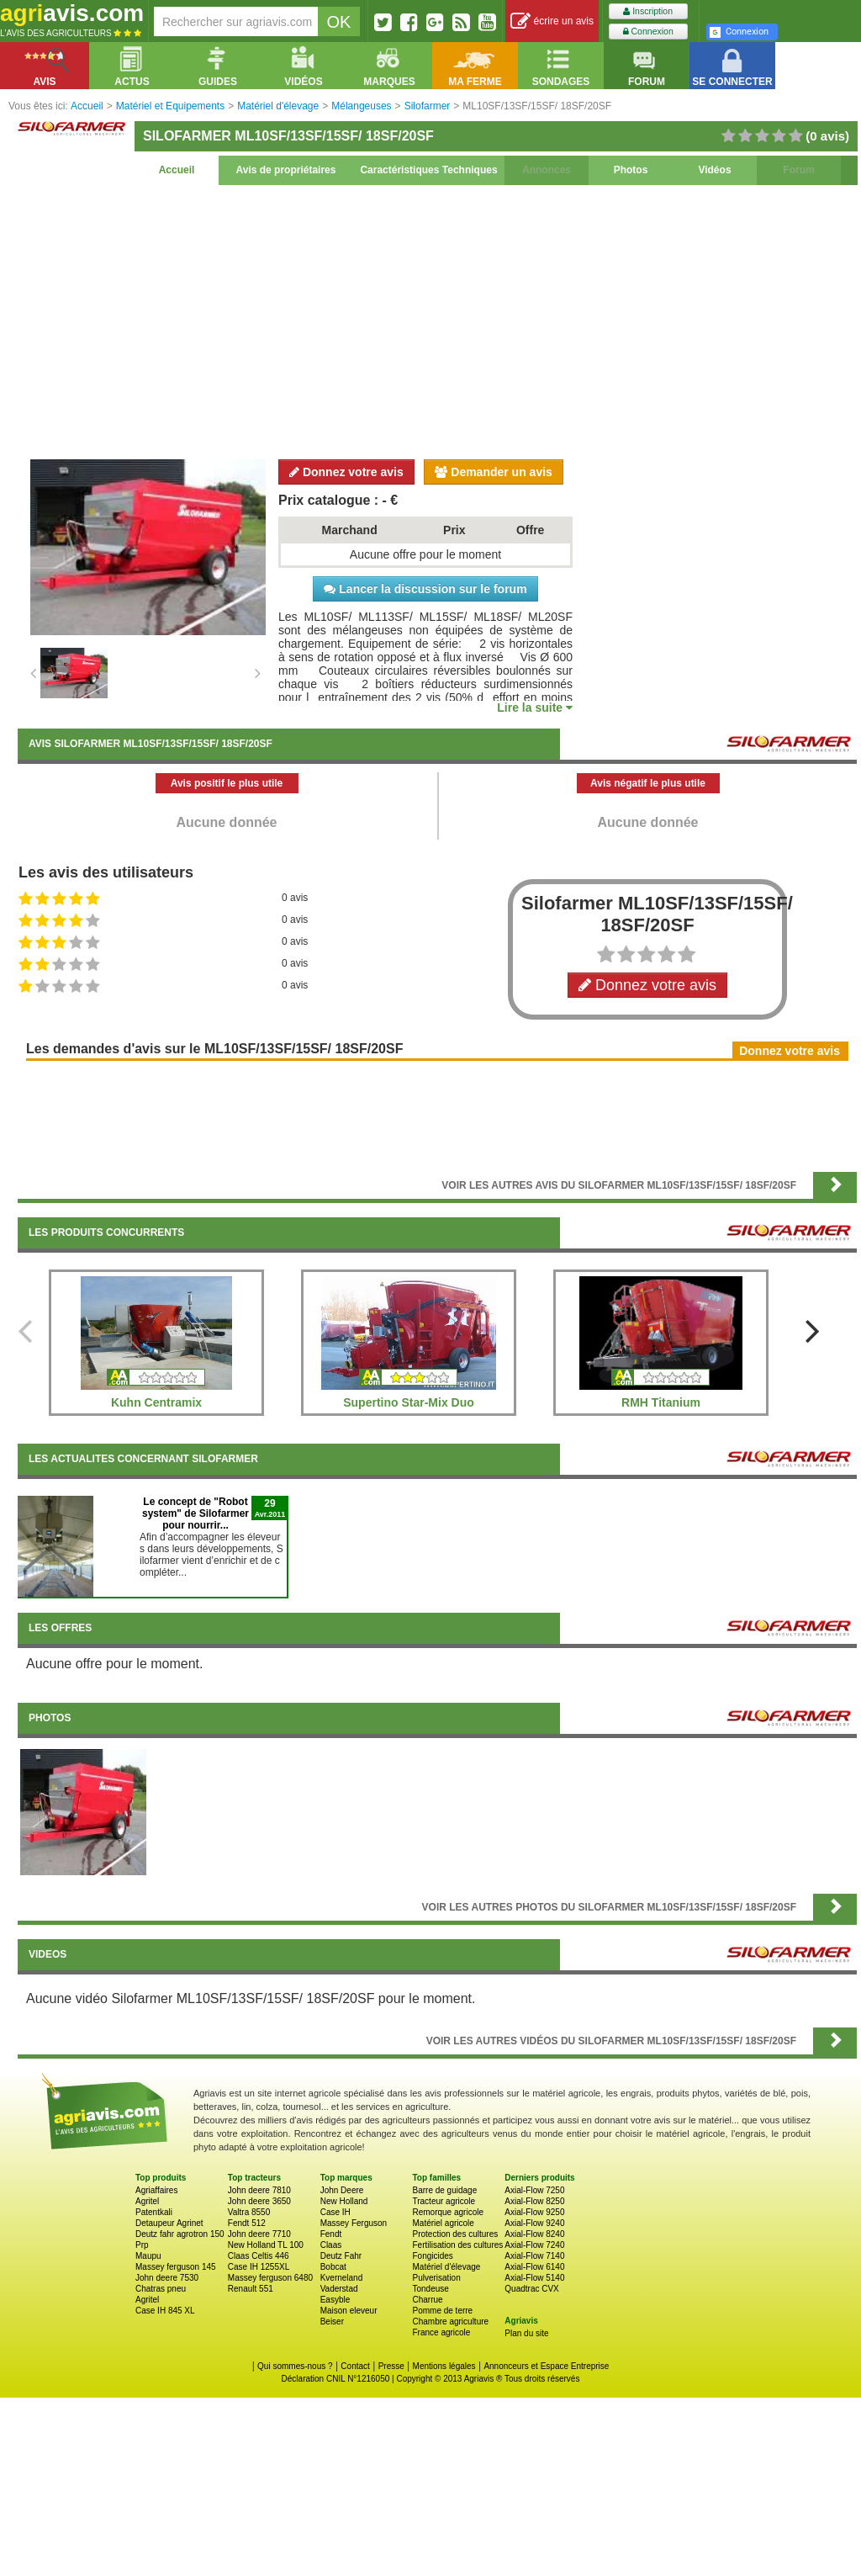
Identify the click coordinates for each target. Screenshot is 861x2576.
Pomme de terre (442, 2310)
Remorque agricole (447, 2212)
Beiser (332, 2321)
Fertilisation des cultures (457, 2245)
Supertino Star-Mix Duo (408, 1402)
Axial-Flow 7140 (534, 2256)
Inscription (648, 11)
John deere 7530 (166, 2277)
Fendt (331, 2234)
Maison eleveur (349, 2310)
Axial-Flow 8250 (534, 2201)
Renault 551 (250, 2288)
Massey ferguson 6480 (270, 2277)
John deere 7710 (259, 2234)
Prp (142, 2245)
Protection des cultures (455, 2234)
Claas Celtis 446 (258, 2256)
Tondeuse (430, 2288)
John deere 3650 (259, 2201)
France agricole (441, 2332)
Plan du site (526, 2333)
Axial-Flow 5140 (534, 2277)
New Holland (344, 2201)
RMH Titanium (660, 1402)
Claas (331, 2245)
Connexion (648, 31)
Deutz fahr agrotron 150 (179, 2234)
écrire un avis (552, 21)
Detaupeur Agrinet (169, 2223)
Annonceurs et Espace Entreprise (546, 2366)
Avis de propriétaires (286, 170)
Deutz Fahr (341, 2256)
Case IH (335, 2212)
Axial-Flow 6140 (534, 2266)
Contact (355, 2366)
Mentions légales (444, 2366)
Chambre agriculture (450, 2321)
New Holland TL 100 (266, 2245)
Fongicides (432, 2256)
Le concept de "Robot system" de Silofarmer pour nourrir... (195, 1513)
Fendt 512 (247, 2223)
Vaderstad (339, 2288)
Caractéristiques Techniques (428, 170)
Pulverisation (436, 2277)
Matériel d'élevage (446, 2266)
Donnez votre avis (346, 472)
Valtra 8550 (249, 2212)
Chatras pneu (160, 2288)
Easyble (335, 2299)
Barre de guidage (444, 2190)
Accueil (177, 170)
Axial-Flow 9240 (534, 2223)
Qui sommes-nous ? (294, 2366)
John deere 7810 (259, 2190)
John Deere (342, 2190)
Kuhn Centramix (156, 1402)
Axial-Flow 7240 (534, 2245)
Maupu (148, 2256)
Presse (391, 2366)
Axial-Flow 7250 (534, 2190)
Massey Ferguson (353, 2223)
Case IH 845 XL (165, 2310)
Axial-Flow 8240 (534, 2234)
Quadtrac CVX (531, 2288)
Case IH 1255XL (258, 2266)
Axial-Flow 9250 (534, 2212)
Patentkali (153, 2212)
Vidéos (714, 170)
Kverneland (341, 2277)
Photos (631, 170)
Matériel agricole (442, 2223)
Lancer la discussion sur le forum (425, 589)
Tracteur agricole (443, 2201)
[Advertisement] (437, 319)
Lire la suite (535, 707)
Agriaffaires (156, 2190)
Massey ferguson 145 (175, 2266)
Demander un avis (493, 472)
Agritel (147, 2201)
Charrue (427, 2299)
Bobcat (333, 2266)
